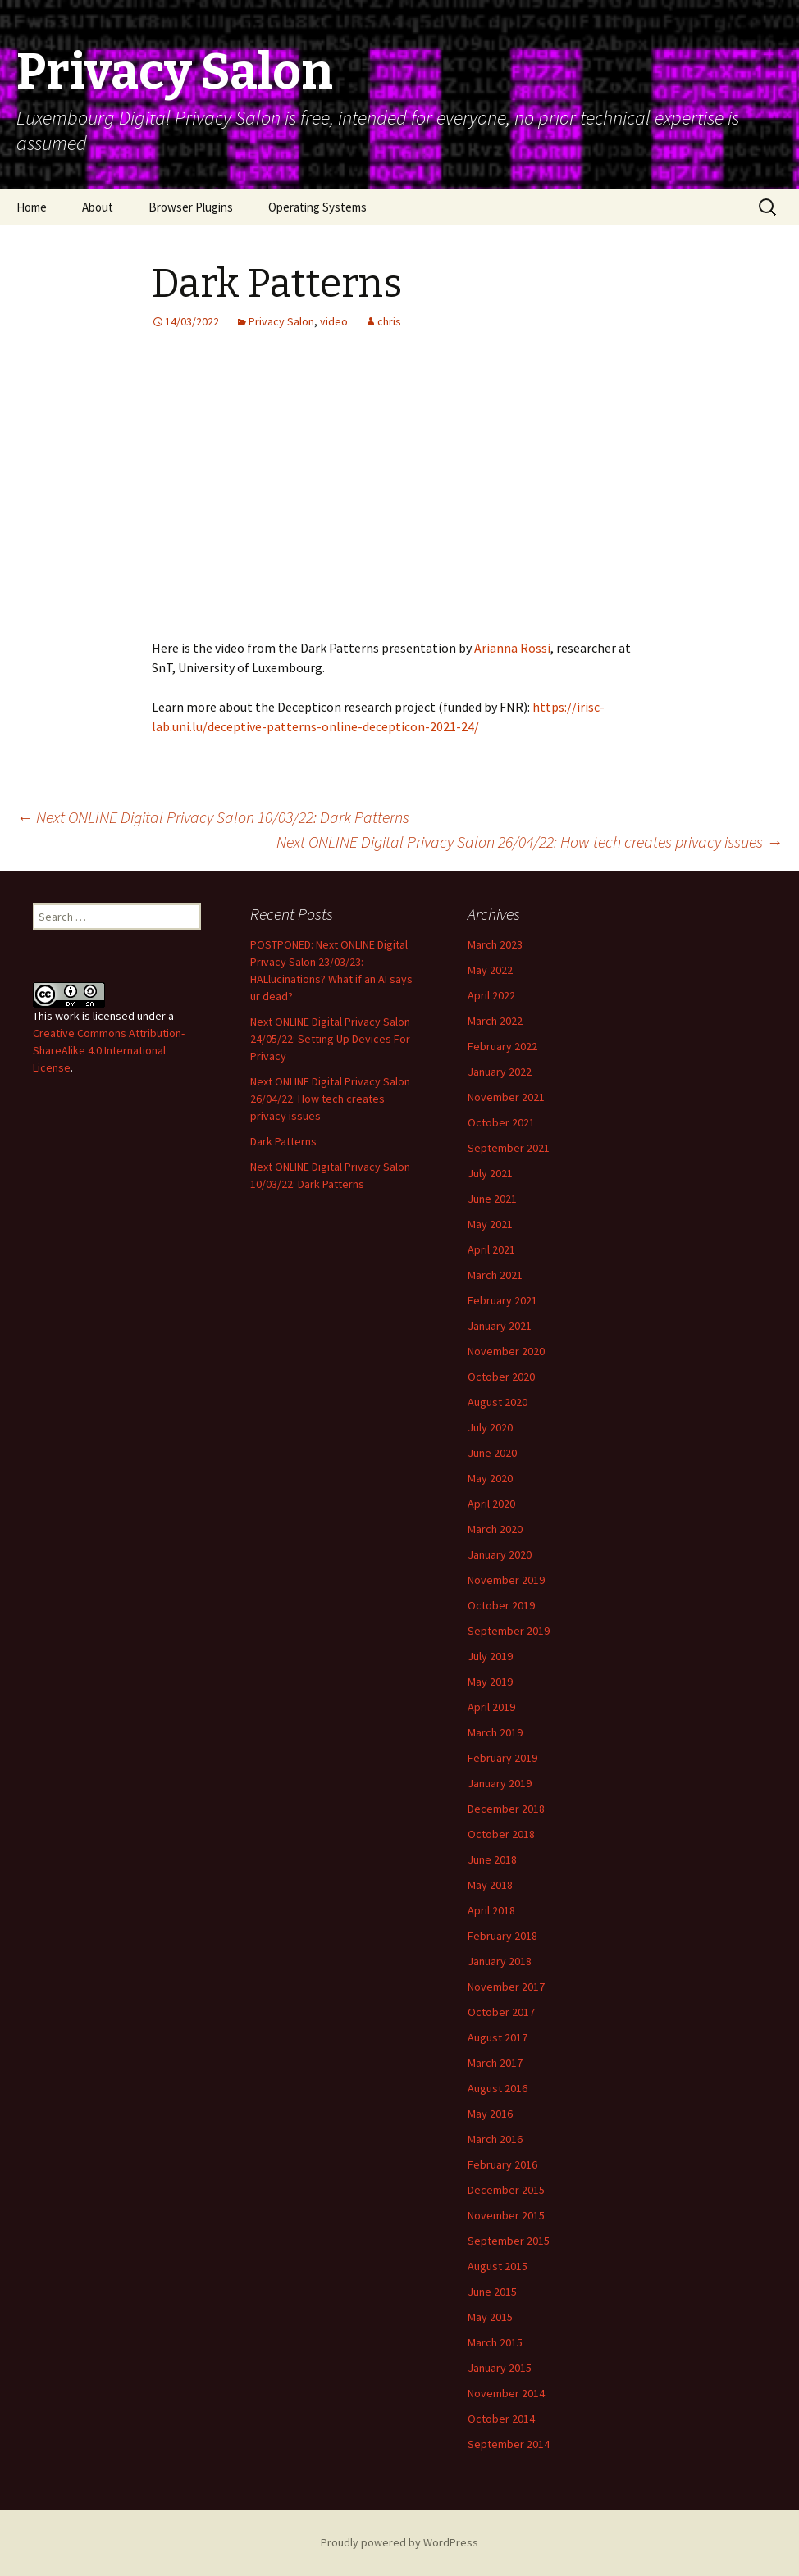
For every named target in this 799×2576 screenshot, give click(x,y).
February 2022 (502, 1046)
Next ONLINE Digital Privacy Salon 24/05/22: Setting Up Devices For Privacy (330, 1038)
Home (31, 207)
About (97, 207)
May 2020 (490, 1478)
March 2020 (495, 1529)
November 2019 (506, 1579)
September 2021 (509, 1147)
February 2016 (502, 2164)
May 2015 (490, 2317)
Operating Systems (317, 207)
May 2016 (490, 2113)
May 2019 (490, 1681)
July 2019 (490, 1656)
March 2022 (495, 1020)
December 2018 (506, 1808)
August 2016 (497, 2088)
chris (389, 321)
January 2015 (500, 2367)
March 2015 (495, 2342)
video (334, 321)
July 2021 (490, 1173)
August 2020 (497, 1402)
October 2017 (501, 2012)
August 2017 (497, 2037)
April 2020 (491, 1503)
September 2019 (509, 1630)
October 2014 (501, 2418)
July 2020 (490, 1427)
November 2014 (506, 2393)
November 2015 (506, 2215)
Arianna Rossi (512, 647)
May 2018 (490, 1884)
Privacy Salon (281, 321)
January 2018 (500, 1961)
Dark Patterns (283, 1141)
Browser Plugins (190, 207)
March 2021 (495, 1275)
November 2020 (506, 1351)
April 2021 (491, 1249)
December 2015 (506, 2189)
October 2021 (501, 1122)
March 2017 (495, 2062)
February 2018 (502, 1935)
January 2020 (500, 1554)
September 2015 (509, 2240)
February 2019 (502, 1757)
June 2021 (492, 1198)
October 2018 (501, 1834)
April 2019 (491, 1707)
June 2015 (492, 2291)
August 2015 (497, 2266)
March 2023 (495, 944)
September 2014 (509, 2444)
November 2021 (506, 1097)
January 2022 (500, 1071)
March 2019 (495, 1732)
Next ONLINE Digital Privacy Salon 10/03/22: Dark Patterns (212, 817)
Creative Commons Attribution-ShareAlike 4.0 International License (109, 1050)
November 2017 (506, 1986)
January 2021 (500, 1325)
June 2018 (492, 1859)
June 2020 (492, 1452)
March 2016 (495, 2139)
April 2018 (491, 1910)
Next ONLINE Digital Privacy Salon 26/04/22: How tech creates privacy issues (529, 841)
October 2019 (501, 1605)
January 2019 (500, 1783)
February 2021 (502, 1300)
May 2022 (490, 970)
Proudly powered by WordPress (399, 2542)
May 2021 (490, 1224)
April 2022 (491, 995)
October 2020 (501, 1376)
